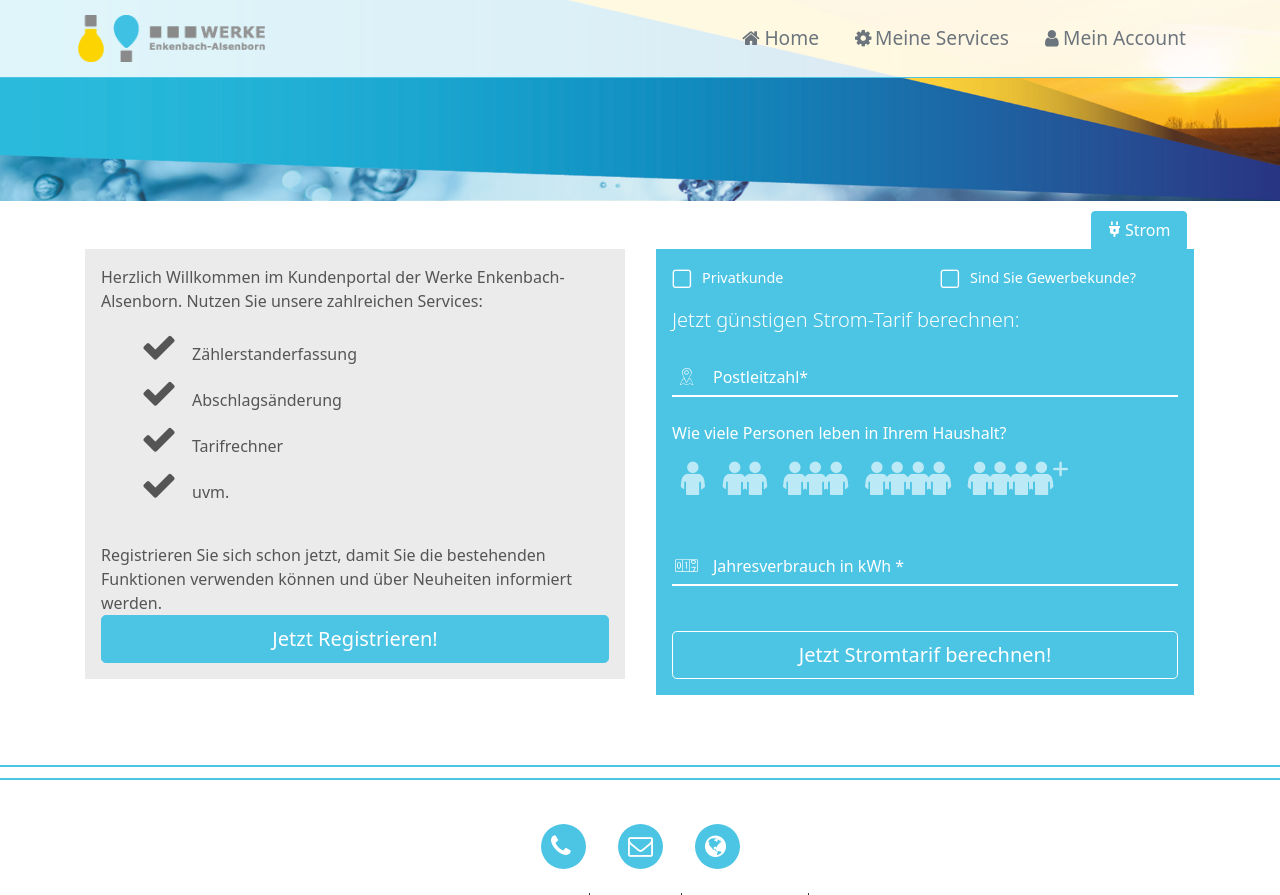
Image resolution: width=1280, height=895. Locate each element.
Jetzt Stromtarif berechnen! (925, 654)
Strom (1139, 230)
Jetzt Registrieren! (354, 638)
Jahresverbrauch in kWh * (808, 566)
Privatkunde (742, 277)
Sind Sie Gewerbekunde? (1053, 277)
